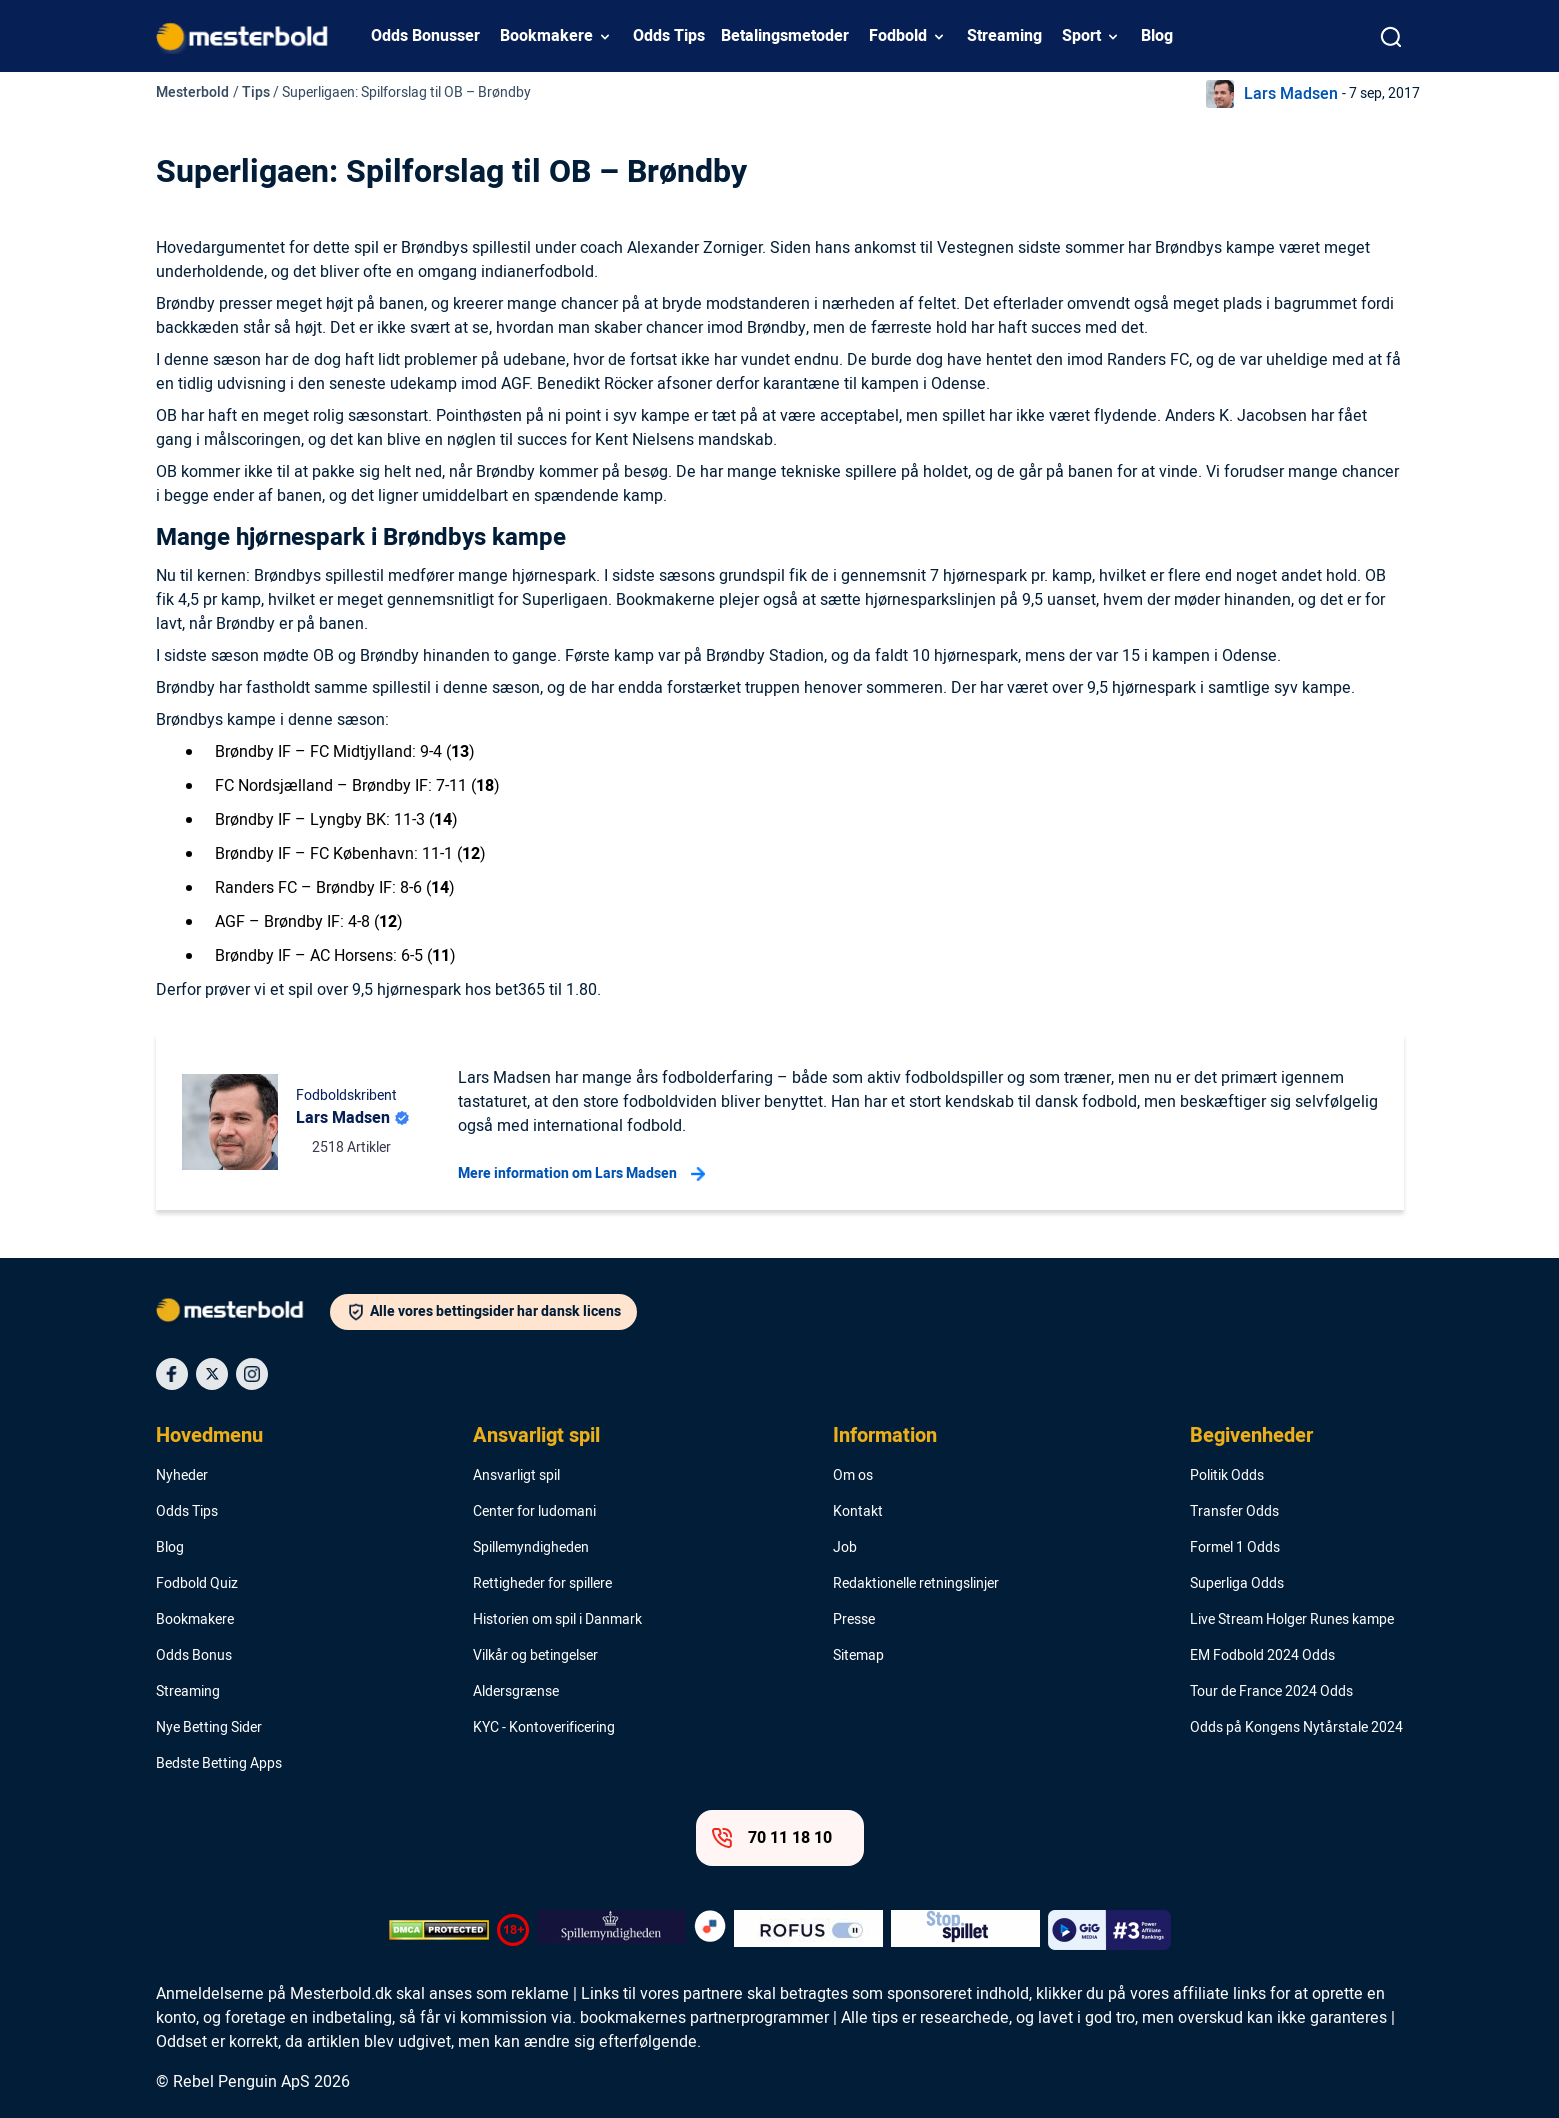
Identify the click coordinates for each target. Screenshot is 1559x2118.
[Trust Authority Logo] (611, 1930)
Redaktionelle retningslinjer (916, 1584)
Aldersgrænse (516, 1692)
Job (845, 1548)
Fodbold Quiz (197, 1584)
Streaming (1004, 36)
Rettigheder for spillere (542, 1584)
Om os (853, 1476)
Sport (1081, 36)
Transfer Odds (1234, 1512)
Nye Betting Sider (209, 1728)
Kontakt (858, 1512)
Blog (1157, 36)
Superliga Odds (1237, 1584)
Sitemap (858, 1656)
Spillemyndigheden (531, 1548)
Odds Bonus (194, 1656)
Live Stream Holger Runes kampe (1292, 1620)
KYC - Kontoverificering (544, 1728)
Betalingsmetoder (785, 36)
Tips (256, 92)
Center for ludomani (534, 1512)
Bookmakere (546, 36)
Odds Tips (669, 36)
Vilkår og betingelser (535, 1656)
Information (885, 1436)
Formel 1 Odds (1235, 1548)
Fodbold (898, 36)
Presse (854, 1620)
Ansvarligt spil (536, 1436)
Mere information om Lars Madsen (581, 1174)
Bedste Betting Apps (219, 1764)
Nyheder (182, 1476)
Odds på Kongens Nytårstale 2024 (1296, 1728)
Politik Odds (1227, 1476)
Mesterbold (192, 92)
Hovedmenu (209, 1436)
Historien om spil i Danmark (557, 1620)
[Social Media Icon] (172, 1374)
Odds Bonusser (425, 36)
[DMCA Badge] (439, 1930)
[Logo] (243, 1314)
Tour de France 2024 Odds (1271, 1692)
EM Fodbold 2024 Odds (1262, 1656)
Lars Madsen (1291, 94)
